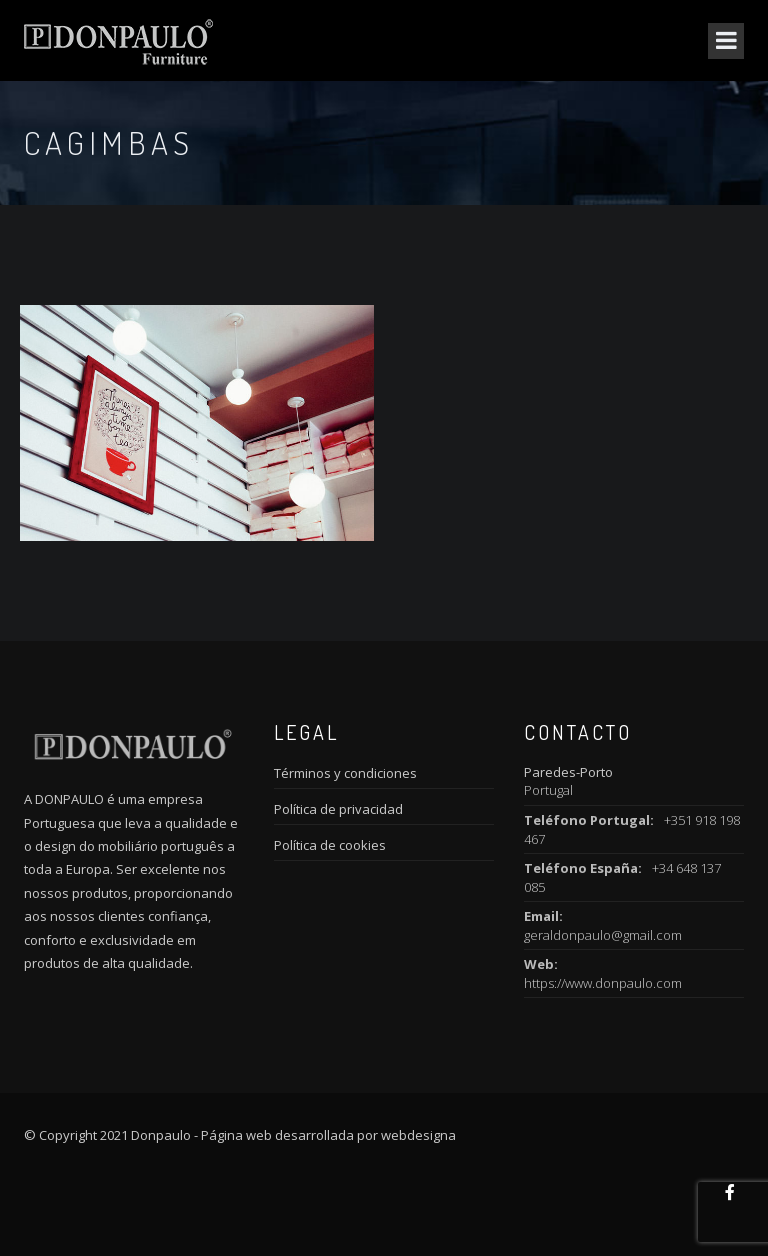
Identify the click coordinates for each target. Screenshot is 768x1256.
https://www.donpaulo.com (603, 983)
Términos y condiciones (345, 773)
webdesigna (418, 1135)
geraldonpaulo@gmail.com (603, 935)
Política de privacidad (338, 809)
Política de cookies (330, 845)
